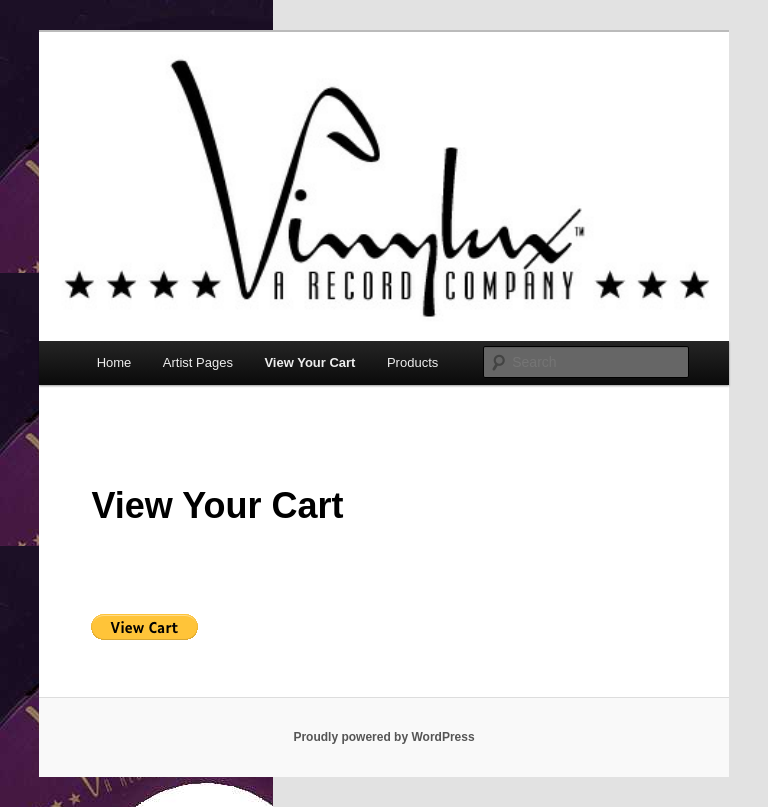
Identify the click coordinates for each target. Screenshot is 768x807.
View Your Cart (309, 362)
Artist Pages (198, 362)
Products (412, 362)
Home (114, 362)
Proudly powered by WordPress (383, 737)
